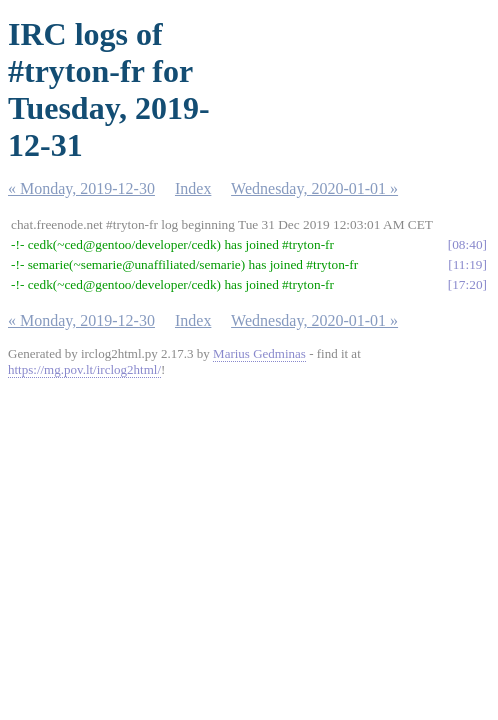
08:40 (467, 244)
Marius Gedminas (259, 353)
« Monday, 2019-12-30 (81, 188)
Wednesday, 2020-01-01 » (314, 188)
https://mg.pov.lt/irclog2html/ (84, 369)
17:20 (467, 284)
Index (193, 188)
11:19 (468, 264)
